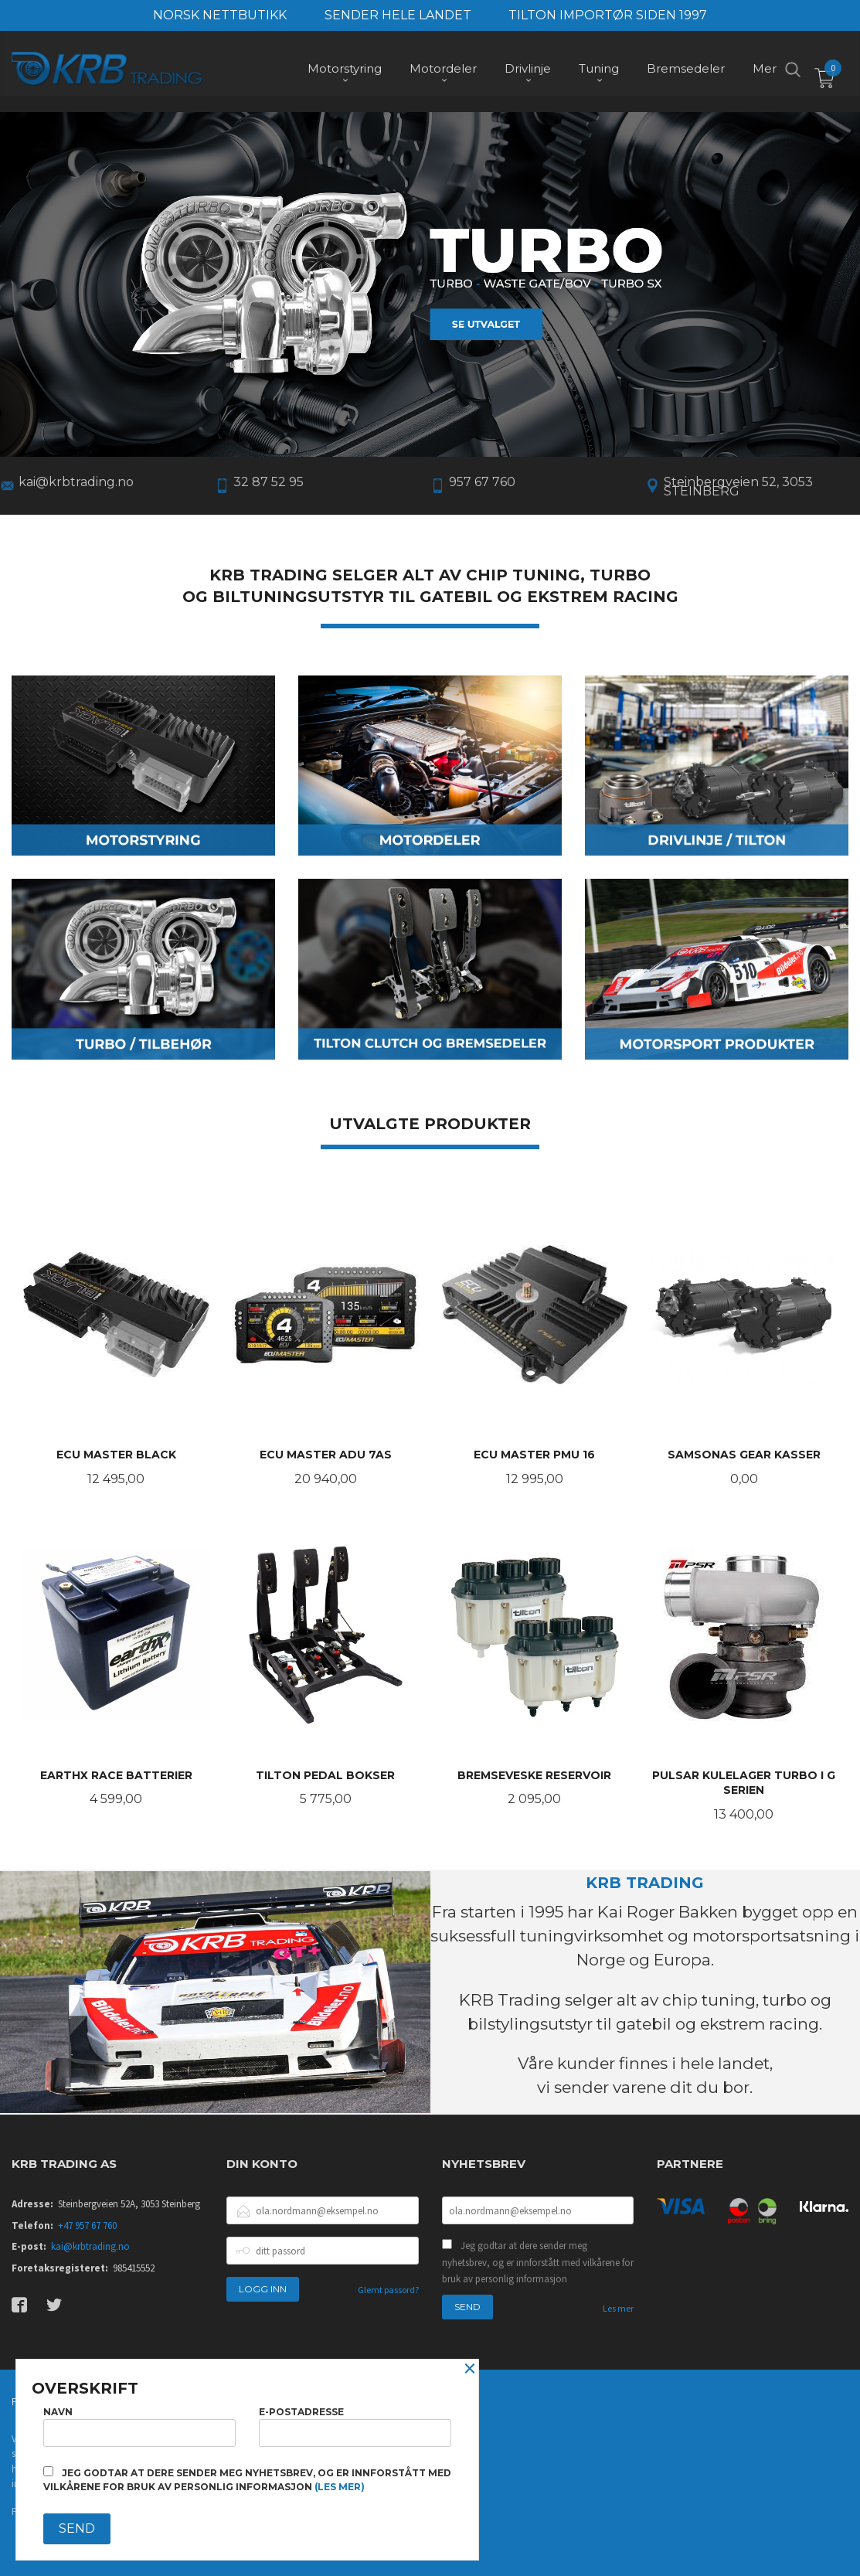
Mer (765, 70)
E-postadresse (355, 2426)
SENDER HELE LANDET (398, 15)
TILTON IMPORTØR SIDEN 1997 (607, 15)
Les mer (618, 2306)
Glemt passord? (388, 2288)
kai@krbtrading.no (90, 2244)
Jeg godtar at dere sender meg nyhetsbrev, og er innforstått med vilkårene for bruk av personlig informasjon (538, 2260)
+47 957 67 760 (87, 2224)
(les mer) (339, 2487)
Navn (139, 2426)
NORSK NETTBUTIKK (220, 15)
